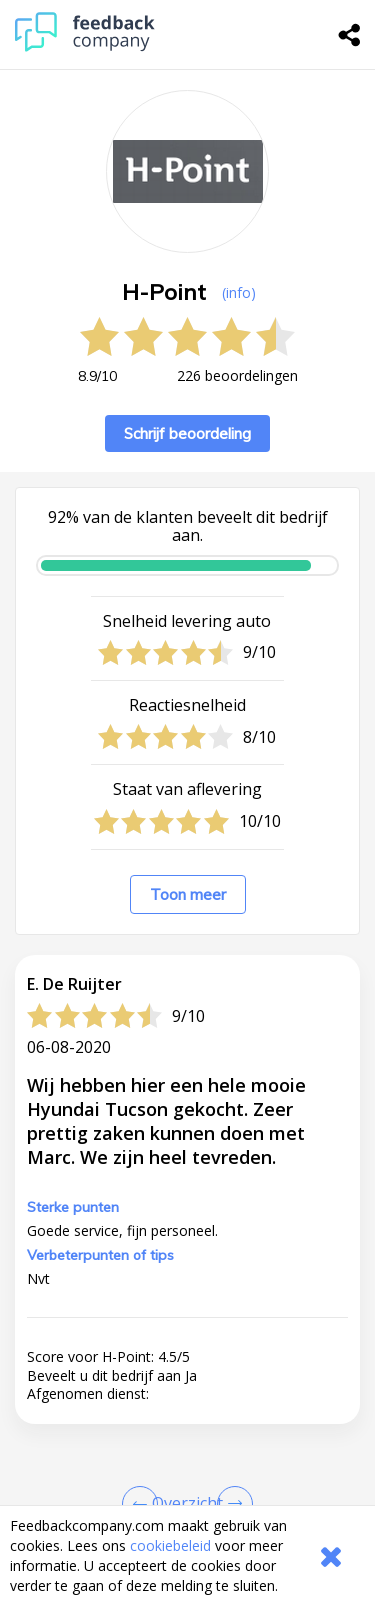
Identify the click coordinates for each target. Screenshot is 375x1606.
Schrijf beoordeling (187, 433)
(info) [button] (239, 292)
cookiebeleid (170, 1545)
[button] (187, 1374)
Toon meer (188, 894)
